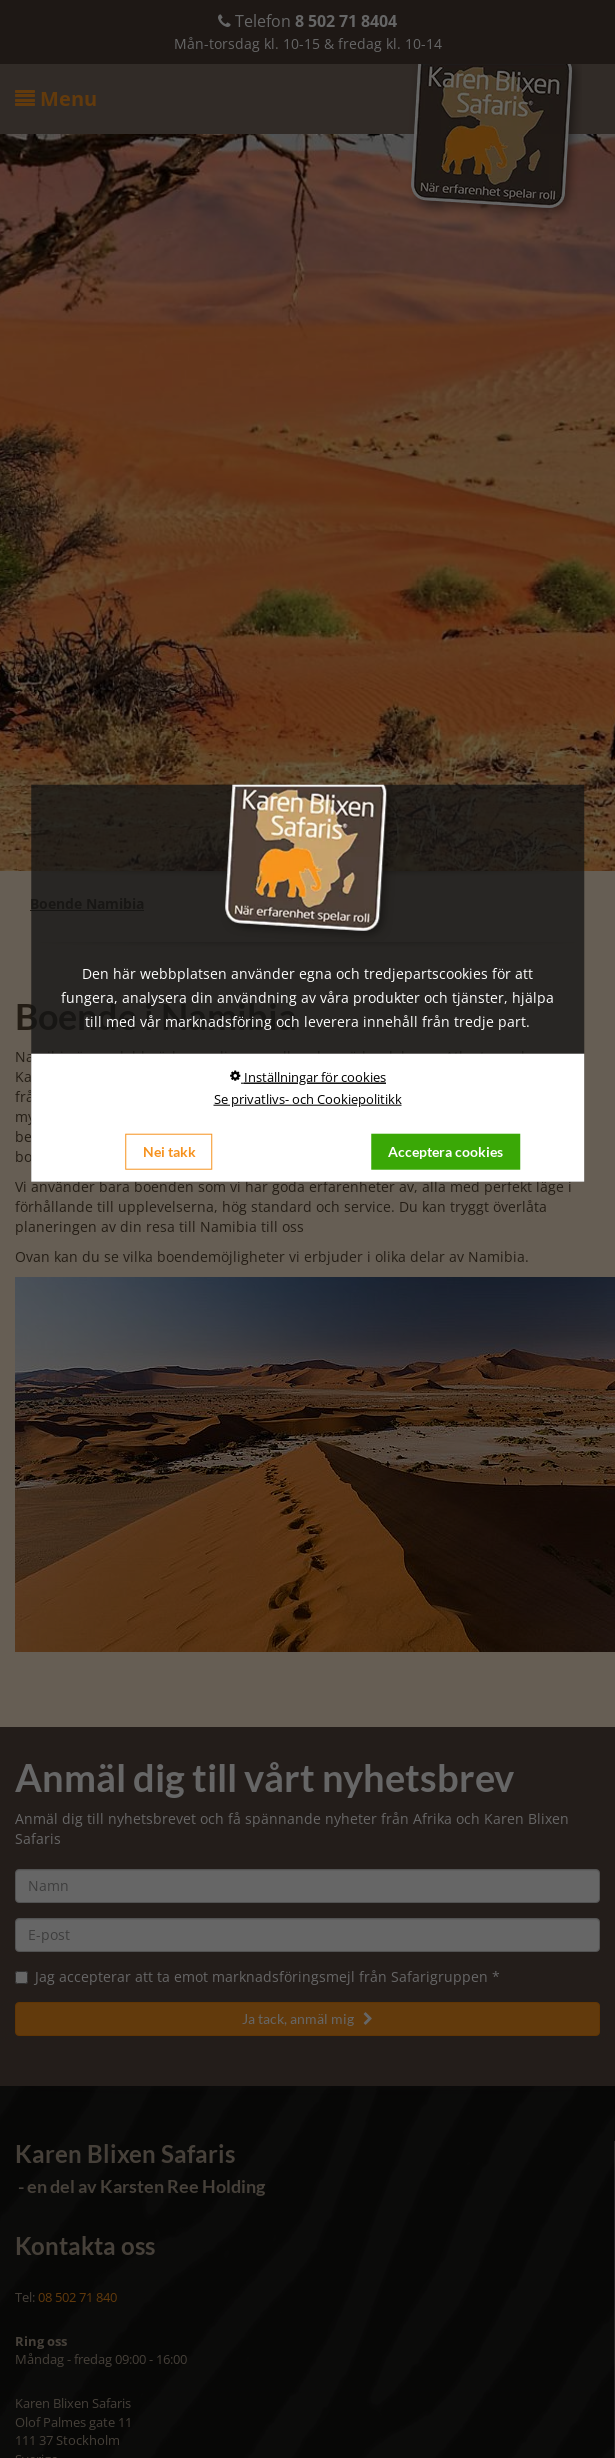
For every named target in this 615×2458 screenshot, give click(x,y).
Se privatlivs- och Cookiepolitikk (308, 1098)
